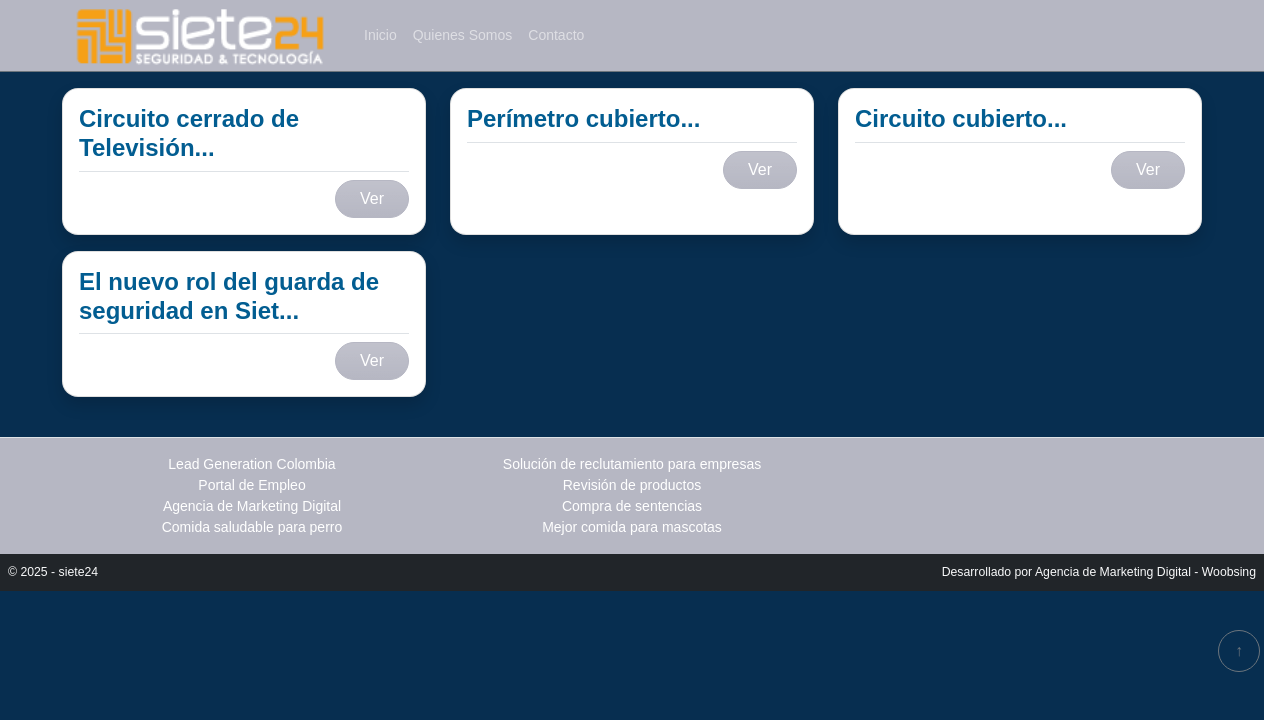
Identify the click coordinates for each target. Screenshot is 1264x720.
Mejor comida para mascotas (632, 527)
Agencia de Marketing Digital (252, 506)
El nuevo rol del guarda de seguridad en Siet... (229, 296)
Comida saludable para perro (252, 527)
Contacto (556, 35)
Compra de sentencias (632, 506)
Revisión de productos (632, 485)
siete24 (79, 572)
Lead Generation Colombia (251, 464)
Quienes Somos (463, 35)
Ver (372, 198)
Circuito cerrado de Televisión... (189, 133)
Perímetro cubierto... (583, 118)
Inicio (380, 35)
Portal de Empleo (251, 485)
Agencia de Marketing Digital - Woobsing (1145, 572)
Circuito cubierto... (961, 118)
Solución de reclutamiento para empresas (632, 464)
